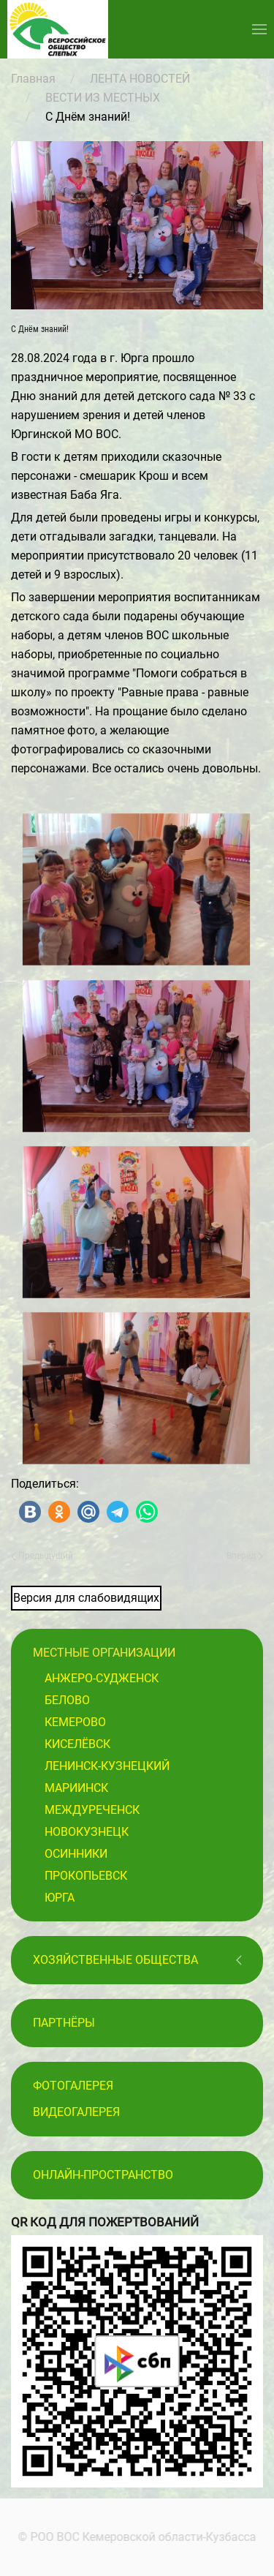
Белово (67, 1700)
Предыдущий (42, 1556)
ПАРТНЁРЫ (64, 2023)
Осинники (76, 1854)
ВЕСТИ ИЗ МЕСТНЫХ (102, 98)
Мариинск (76, 1788)
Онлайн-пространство (103, 2175)
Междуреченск (92, 1810)
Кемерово (75, 1722)
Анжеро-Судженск (102, 1678)
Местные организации (104, 1653)
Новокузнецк (87, 1832)
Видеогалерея (76, 2112)
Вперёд (245, 1556)
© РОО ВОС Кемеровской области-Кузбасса (136, 2537)
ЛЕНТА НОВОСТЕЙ (140, 79)
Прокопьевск (86, 1876)
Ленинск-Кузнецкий (107, 1766)
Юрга (60, 1898)
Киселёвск (77, 1744)
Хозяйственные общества (115, 1960)
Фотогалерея (73, 2086)
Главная (33, 79)
